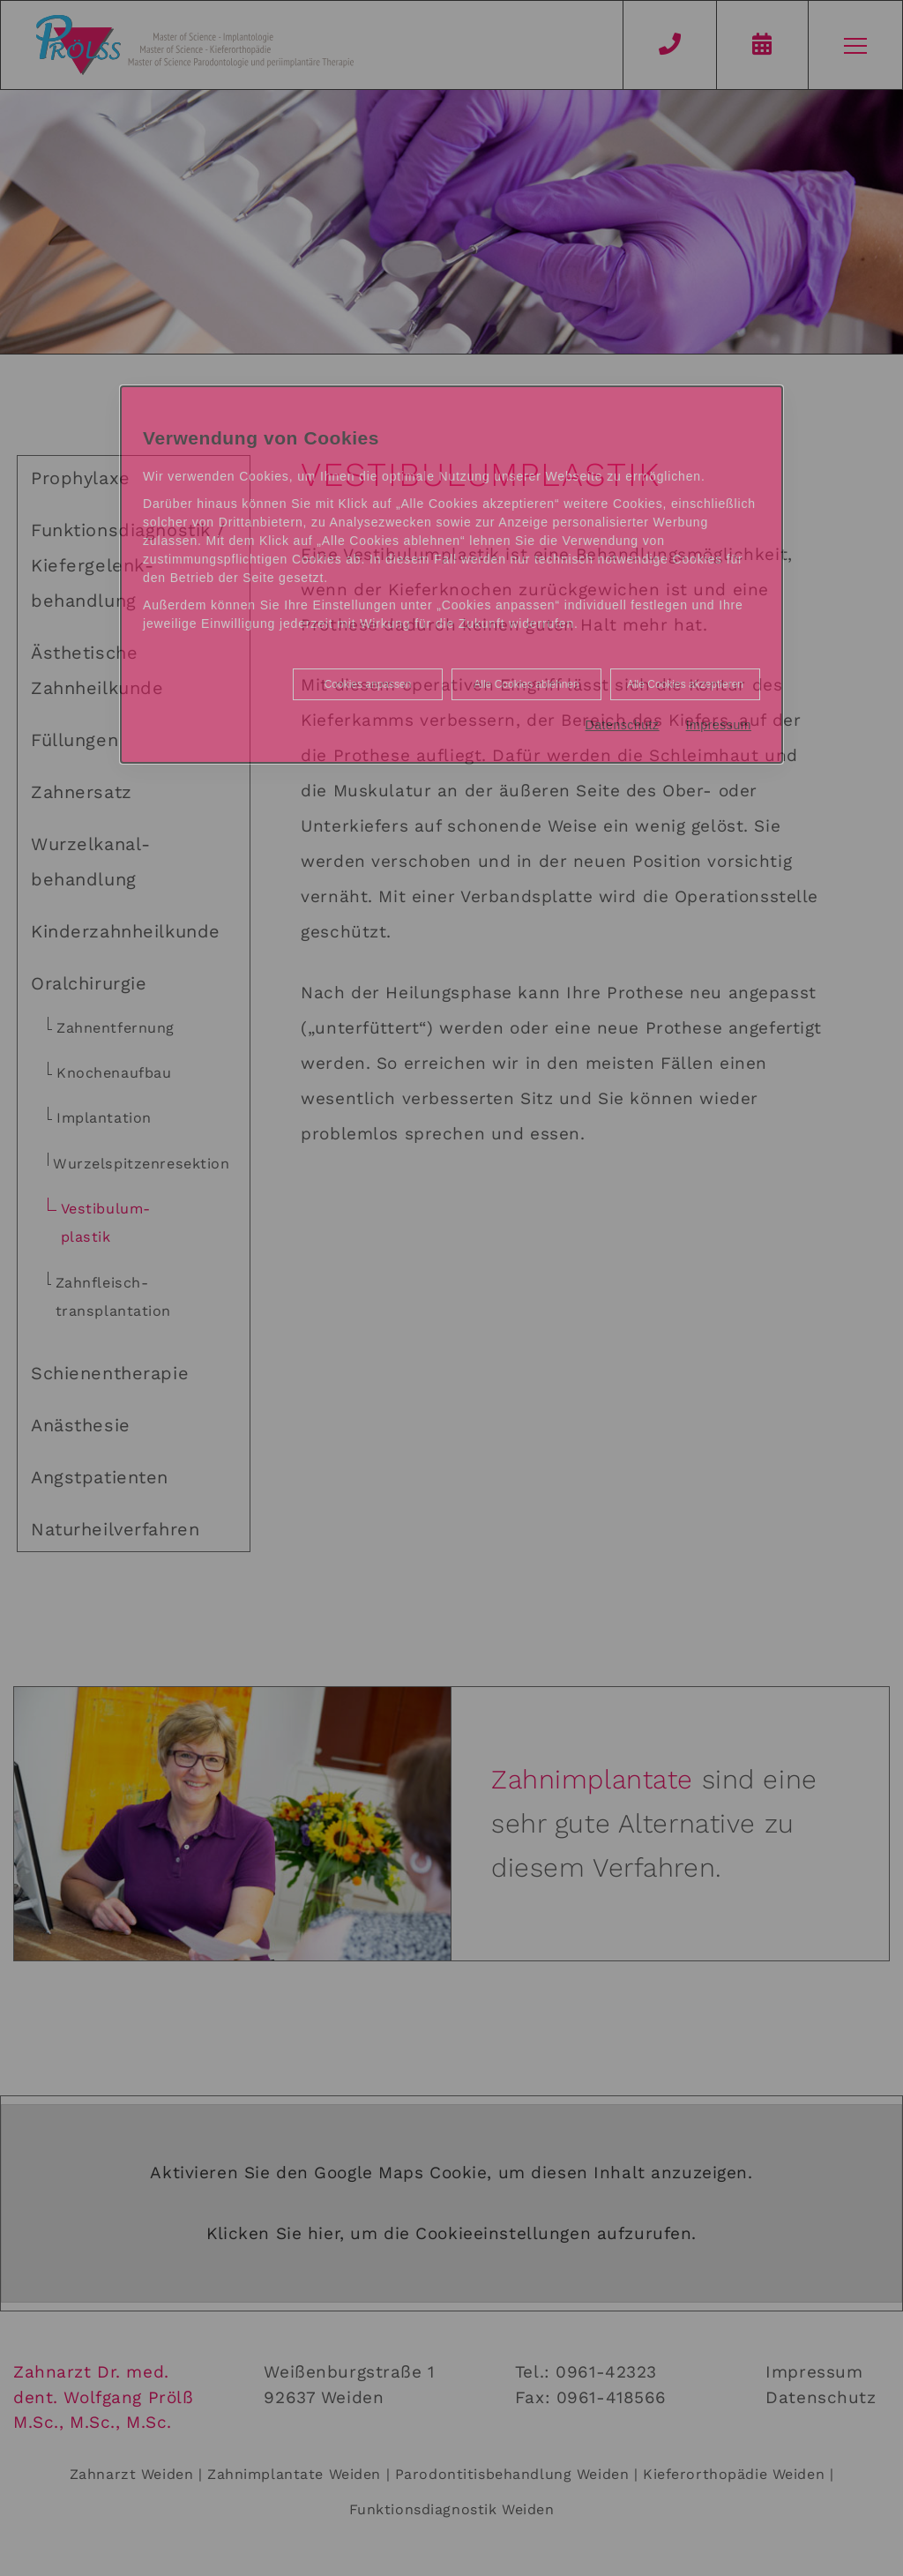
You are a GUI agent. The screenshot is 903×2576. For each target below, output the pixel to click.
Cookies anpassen (368, 684)
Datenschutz (623, 725)
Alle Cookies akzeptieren (685, 684)
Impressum (718, 725)
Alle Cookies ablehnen (526, 684)
